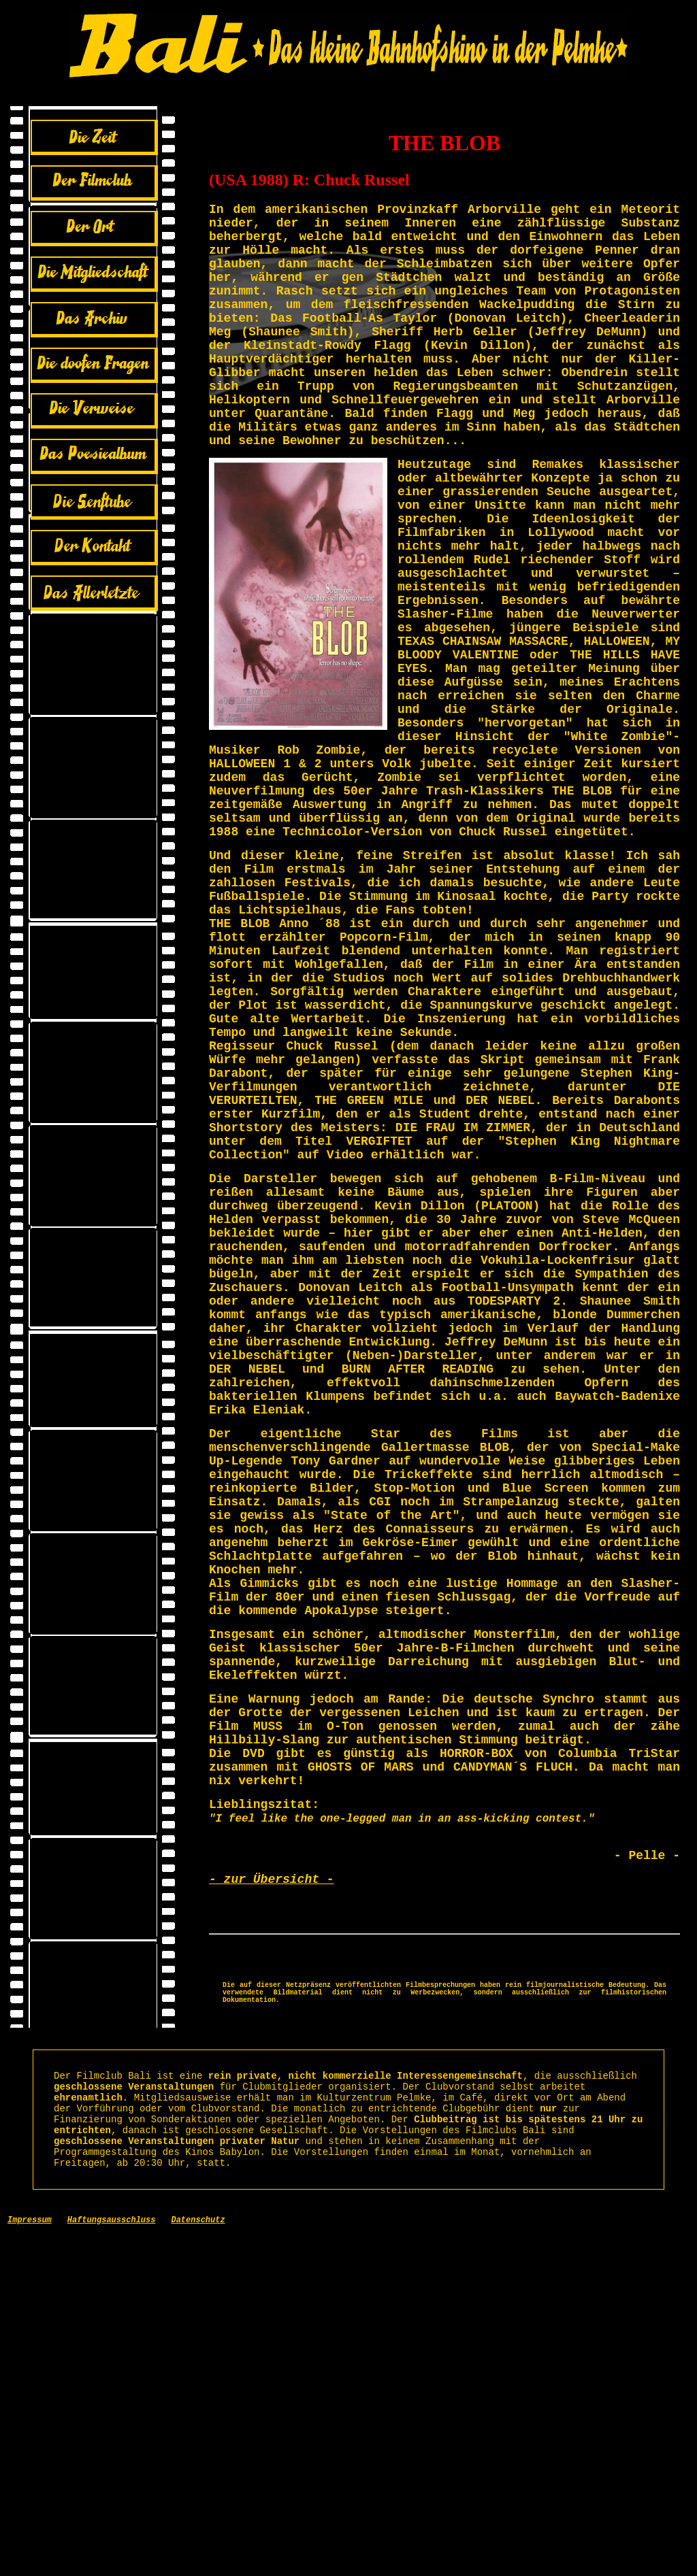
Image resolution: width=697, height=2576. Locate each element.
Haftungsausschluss (111, 2562)
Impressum (29, 2562)
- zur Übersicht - (271, 2183)
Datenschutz (198, 2562)
